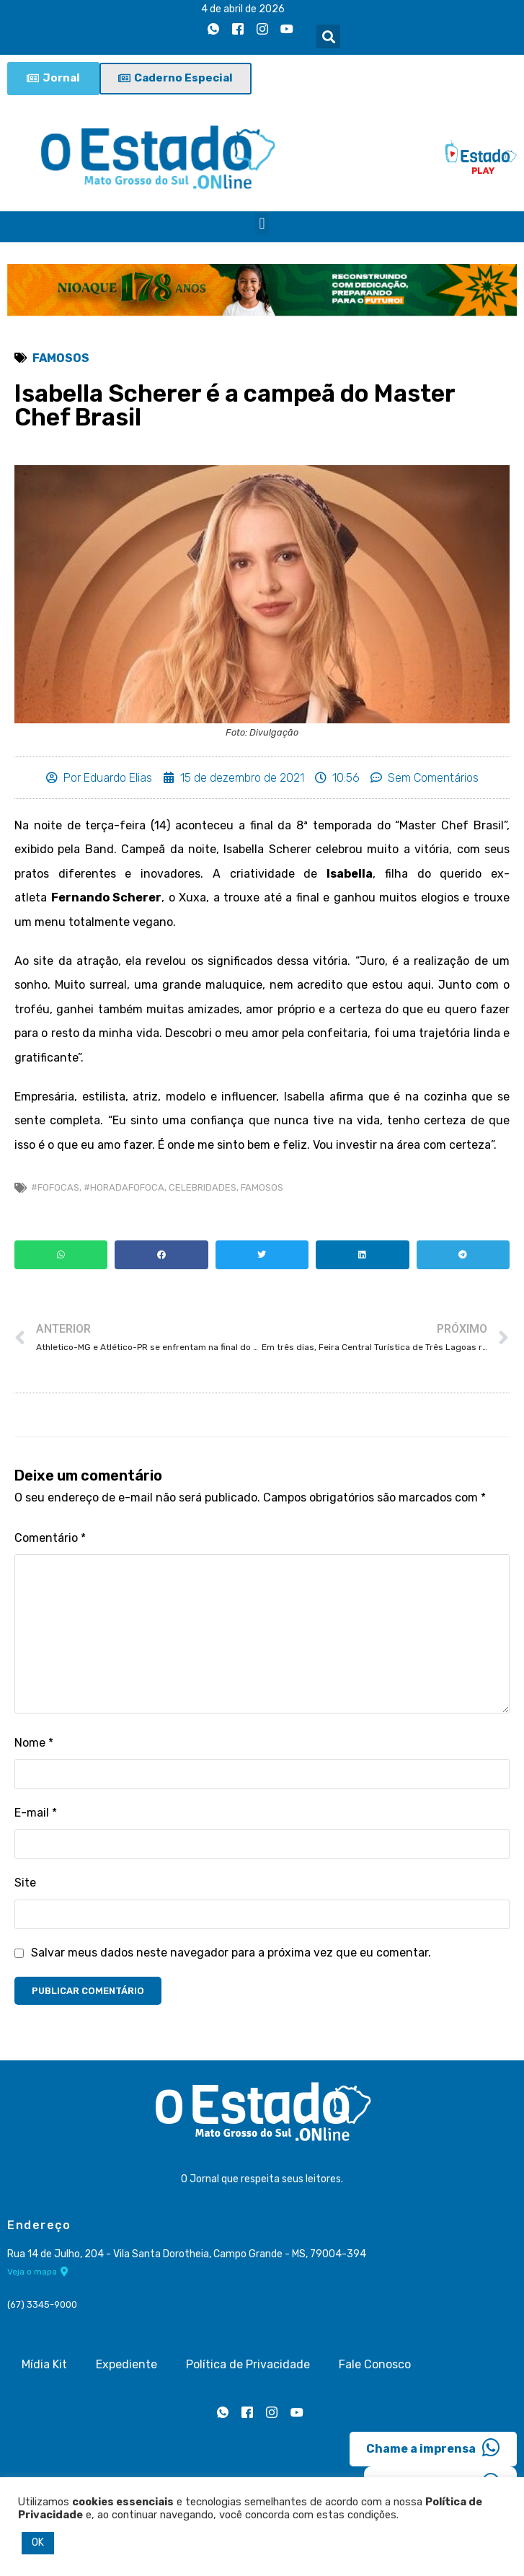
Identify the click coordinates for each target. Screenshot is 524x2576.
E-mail (35, 1812)
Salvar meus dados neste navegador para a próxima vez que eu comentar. (231, 1952)
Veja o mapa (37, 2272)
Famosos (60, 358)
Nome (33, 1743)
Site (25, 1882)
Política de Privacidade (248, 2364)
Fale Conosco (375, 2364)
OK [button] (38, 2542)
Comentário (50, 1538)
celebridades (202, 1187)
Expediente (126, 2364)
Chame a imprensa (433, 2448)
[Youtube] (287, 29)
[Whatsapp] (213, 29)
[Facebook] (238, 29)
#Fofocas (55, 1187)
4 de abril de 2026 (243, 9)
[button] (328, 36)
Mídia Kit (44, 2364)
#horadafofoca (124, 1187)
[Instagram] (262, 29)
